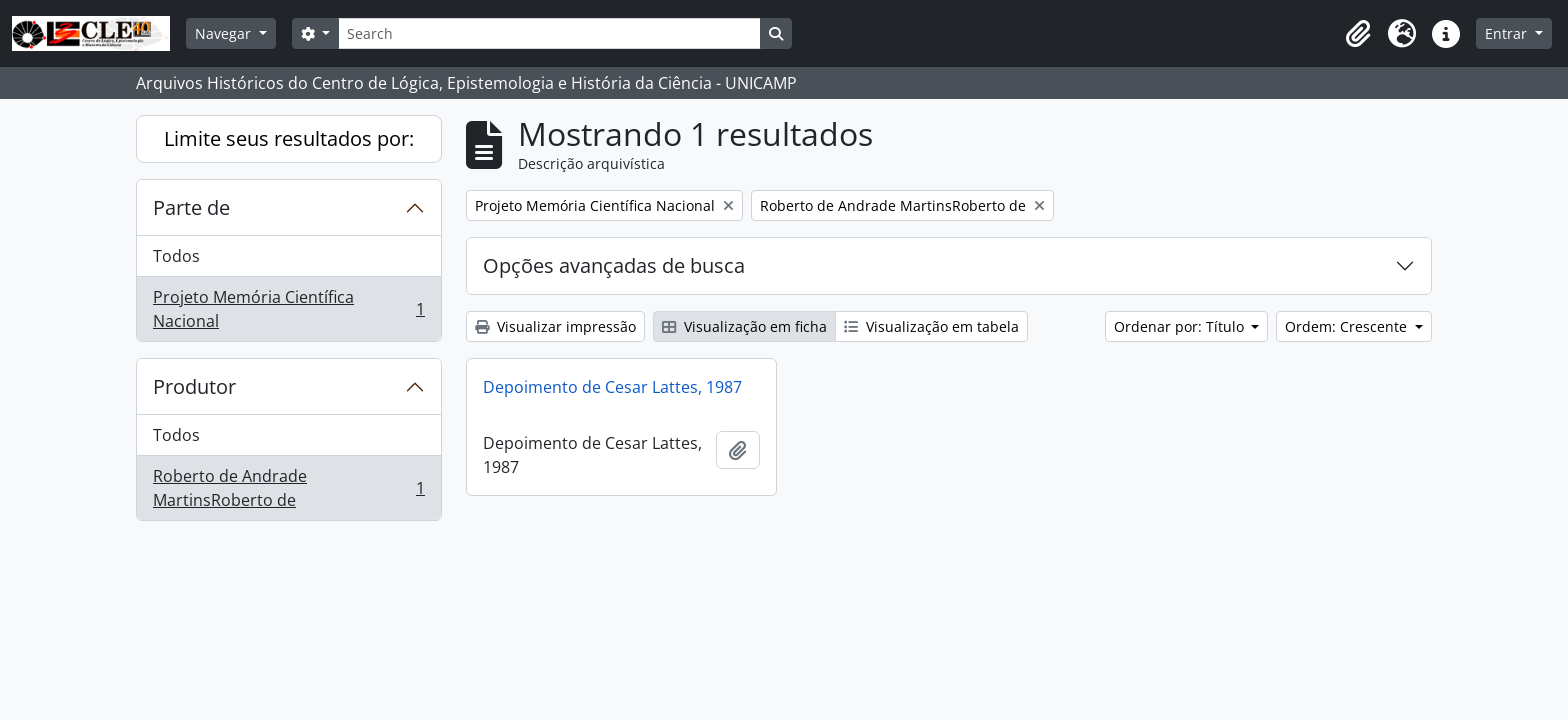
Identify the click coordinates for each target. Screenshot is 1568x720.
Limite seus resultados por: (289, 138)
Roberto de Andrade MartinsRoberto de (288, 488)
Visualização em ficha (744, 326)
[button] (1358, 34)
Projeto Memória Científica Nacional (288, 309)
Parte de (191, 207)
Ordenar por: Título (1181, 326)
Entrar (1508, 33)
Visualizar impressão (555, 326)
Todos (176, 256)
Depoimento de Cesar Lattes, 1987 (612, 387)
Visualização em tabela (931, 326)
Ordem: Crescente (1348, 326)
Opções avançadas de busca (614, 265)
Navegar (225, 33)
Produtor (194, 386)
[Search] (549, 33)
